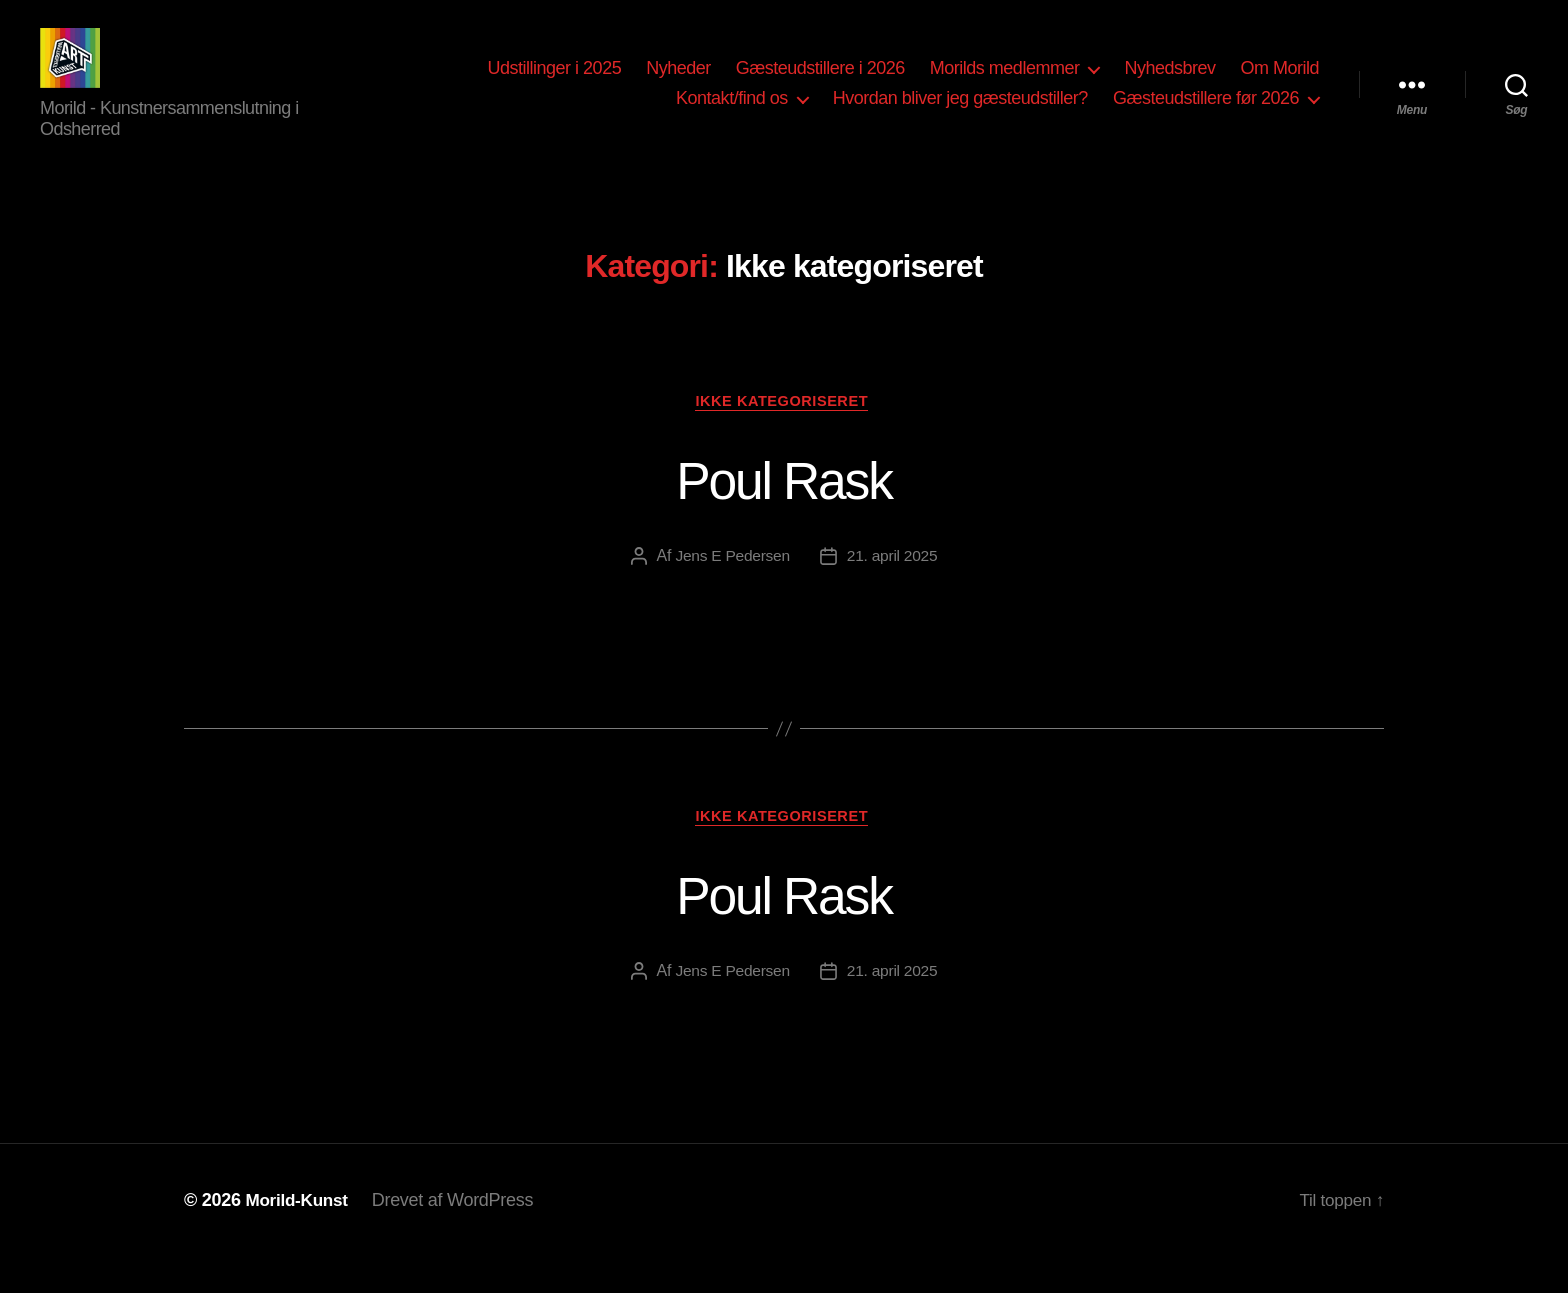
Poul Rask (784, 510)
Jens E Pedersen (731, 588)
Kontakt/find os (732, 113)
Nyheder (678, 83)
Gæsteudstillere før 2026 (1206, 113)
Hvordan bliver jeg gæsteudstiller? (960, 113)
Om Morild (1279, 83)
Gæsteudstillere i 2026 (820, 83)
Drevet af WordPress (458, 1236)
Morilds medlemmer (1005, 83)
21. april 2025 (893, 588)
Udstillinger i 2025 (555, 83)
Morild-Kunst (299, 1236)
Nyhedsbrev (1169, 83)
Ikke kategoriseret (784, 432)
